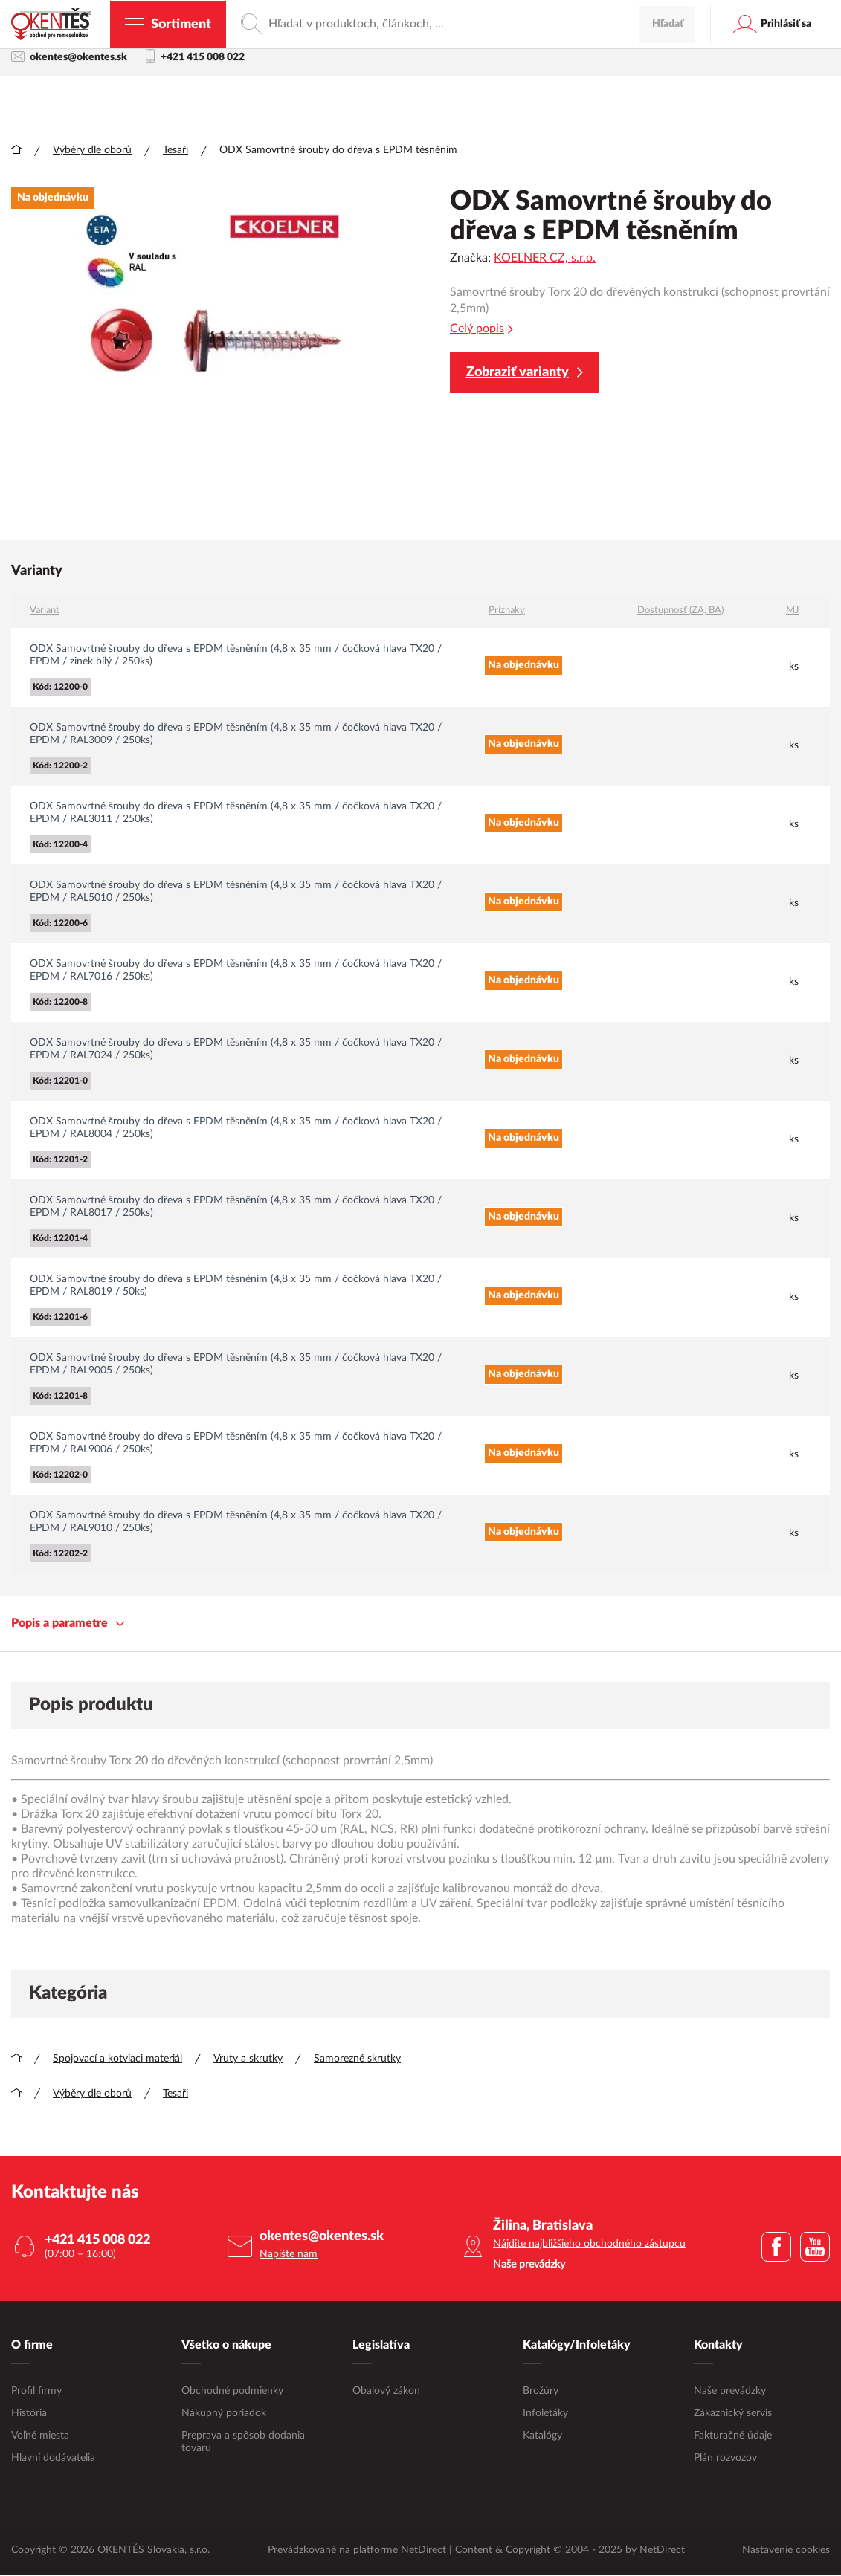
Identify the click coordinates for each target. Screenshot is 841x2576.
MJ (792, 611)
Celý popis (481, 329)
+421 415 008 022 (195, 59)
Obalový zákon (386, 2391)
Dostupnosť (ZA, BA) (680, 611)
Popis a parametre (68, 1624)
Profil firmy (36, 2391)
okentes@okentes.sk (69, 58)
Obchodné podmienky (232, 2391)
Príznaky (507, 611)
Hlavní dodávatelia (53, 2458)
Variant (44, 611)
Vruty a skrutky (248, 2059)
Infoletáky (545, 2414)
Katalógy (542, 2436)
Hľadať (667, 101)
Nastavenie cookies (786, 2551)
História (29, 2414)
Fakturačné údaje (733, 2436)
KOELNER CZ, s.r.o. (545, 259)
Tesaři (175, 151)
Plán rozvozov (725, 2458)
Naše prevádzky (730, 2391)
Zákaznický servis (733, 2414)
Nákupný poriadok (223, 2414)
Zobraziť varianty (524, 373)
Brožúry (540, 2391)
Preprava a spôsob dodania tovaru (243, 2442)
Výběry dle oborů (92, 151)
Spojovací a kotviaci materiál (117, 2059)
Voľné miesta (40, 2436)
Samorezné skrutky (357, 2059)
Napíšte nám (289, 2255)
